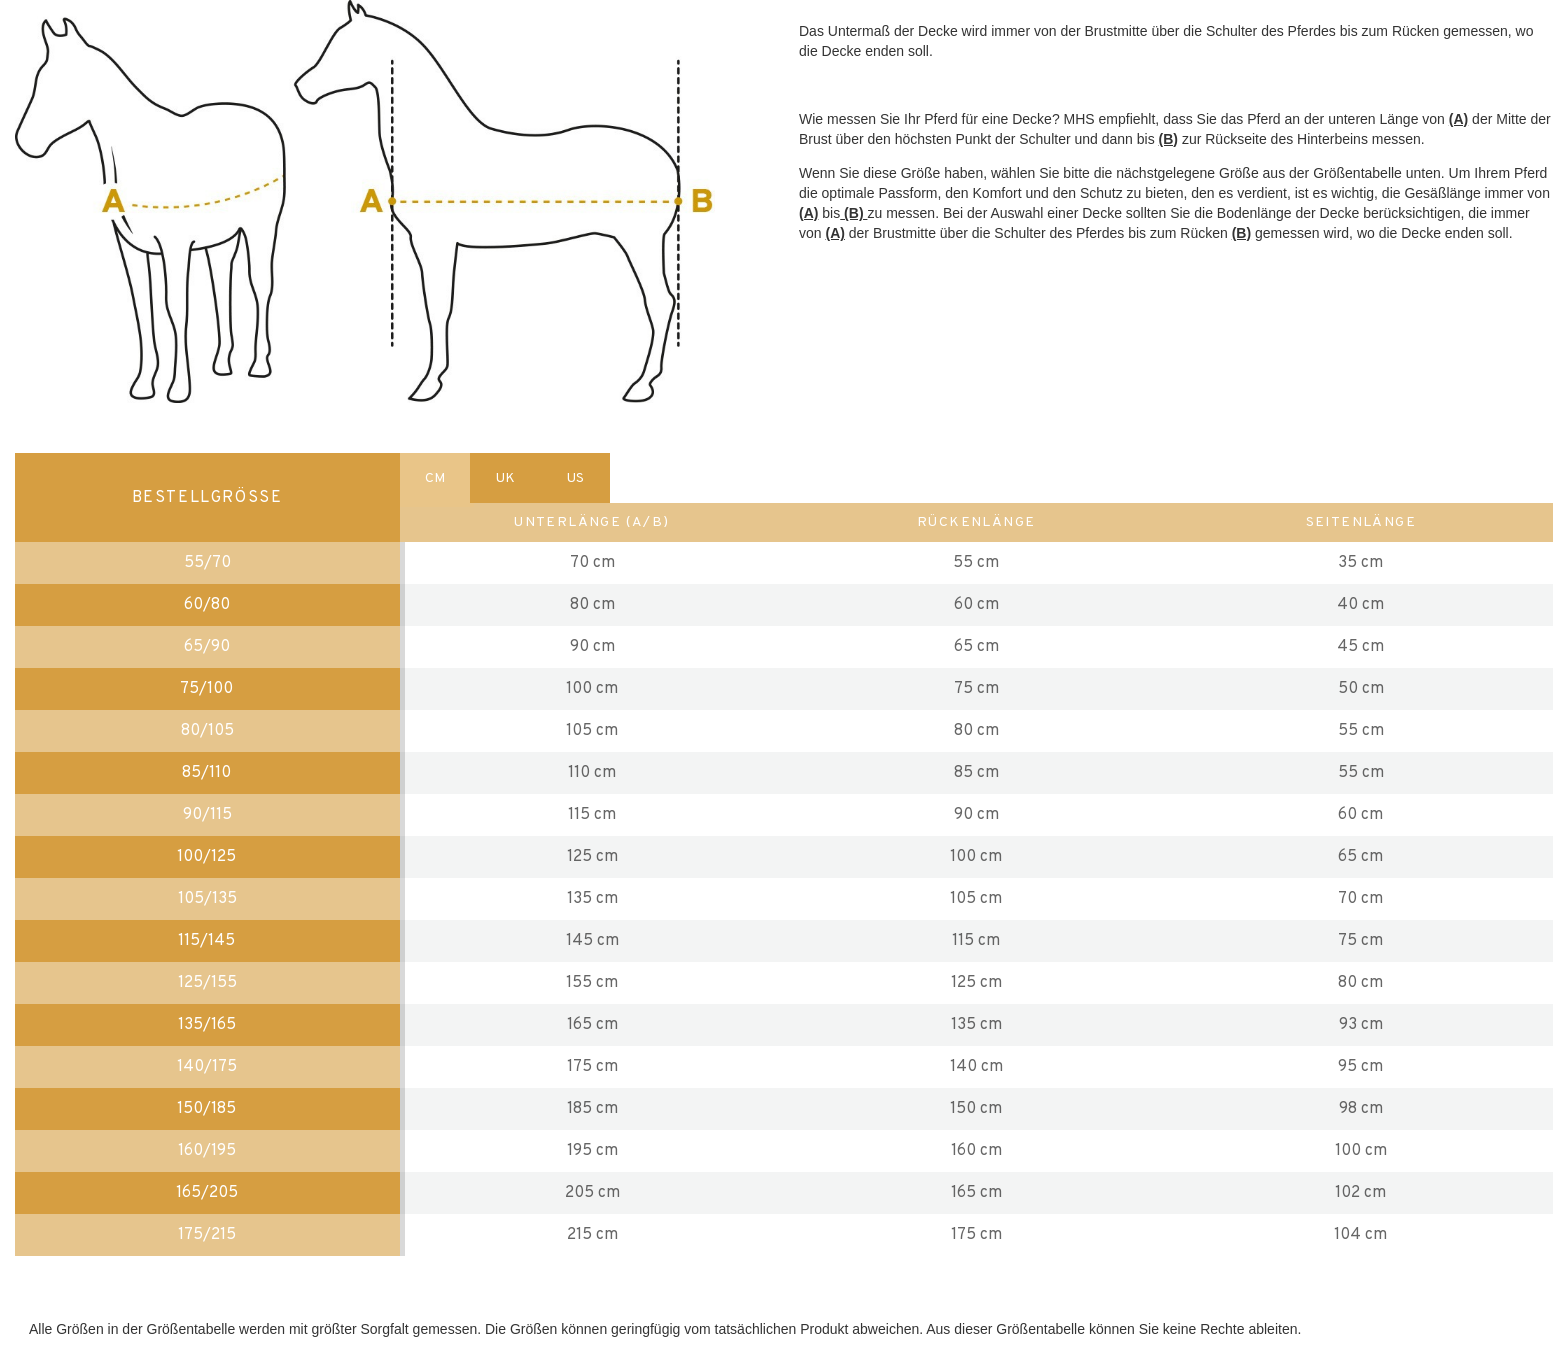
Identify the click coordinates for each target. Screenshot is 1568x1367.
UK (505, 478)
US (575, 478)
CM (435, 478)
